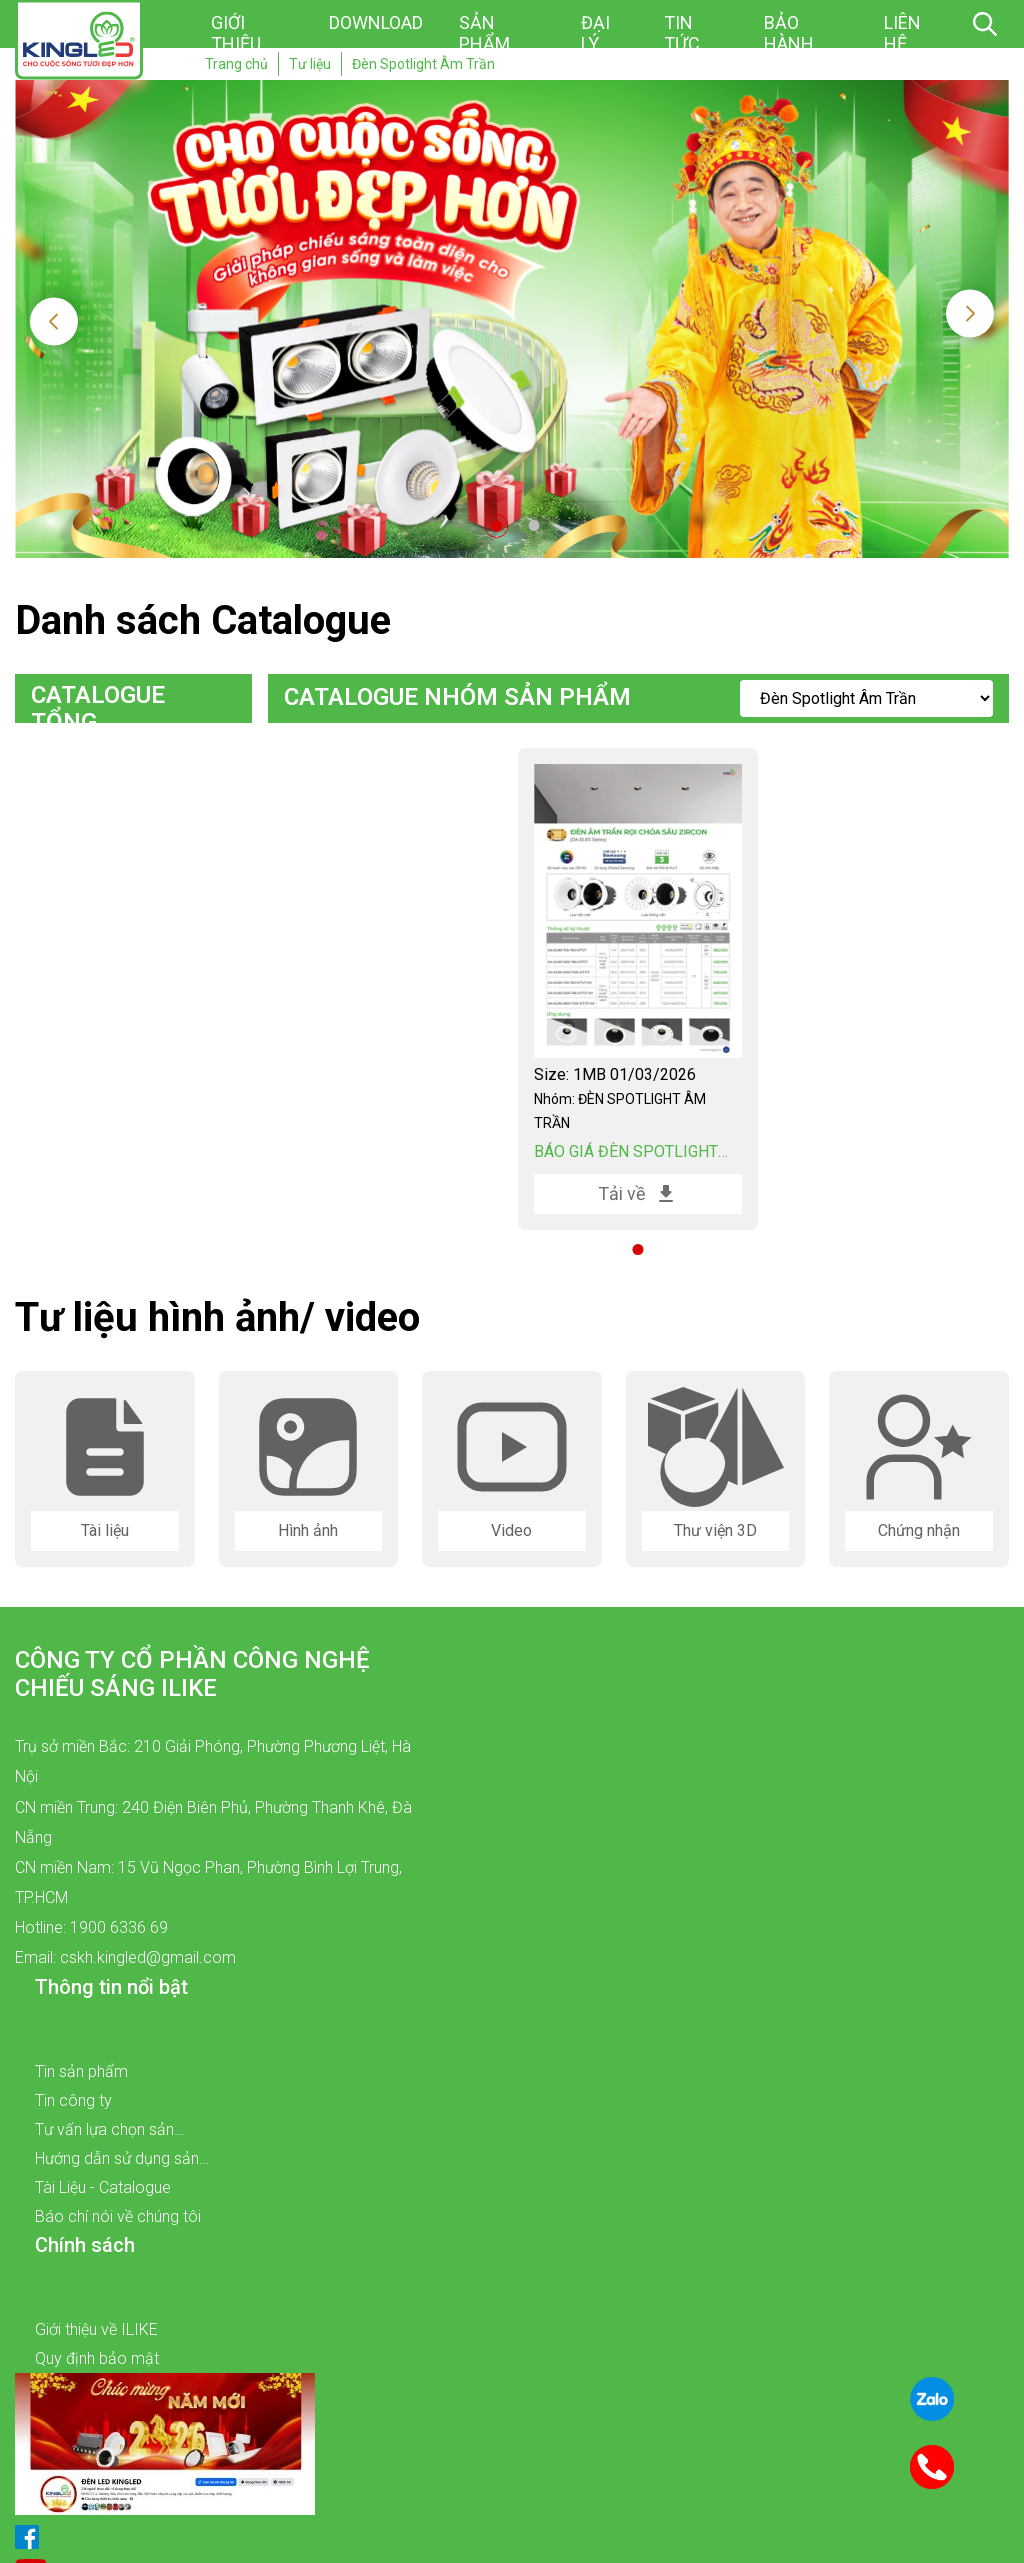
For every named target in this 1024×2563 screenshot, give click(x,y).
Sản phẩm (484, 33)
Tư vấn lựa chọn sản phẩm (104, 2132)
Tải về (638, 1194)
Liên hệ (902, 33)
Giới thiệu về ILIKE (96, 2329)
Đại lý (595, 33)
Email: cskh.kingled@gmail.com (125, 1957)
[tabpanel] (638, 989)
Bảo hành (789, 33)
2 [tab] (534, 525)
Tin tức (682, 33)
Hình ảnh (308, 1530)
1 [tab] (497, 526)
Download (376, 22)
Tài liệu (105, 1530)
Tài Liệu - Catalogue (103, 2187)
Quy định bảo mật (97, 2358)
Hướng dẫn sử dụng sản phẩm (117, 2161)
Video (511, 1530)
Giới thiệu (236, 33)
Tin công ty (73, 2100)
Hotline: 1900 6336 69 (91, 1927)
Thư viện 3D (715, 1530)
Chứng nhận (919, 1530)
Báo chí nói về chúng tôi (118, 2216)
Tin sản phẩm (81, 2071)
